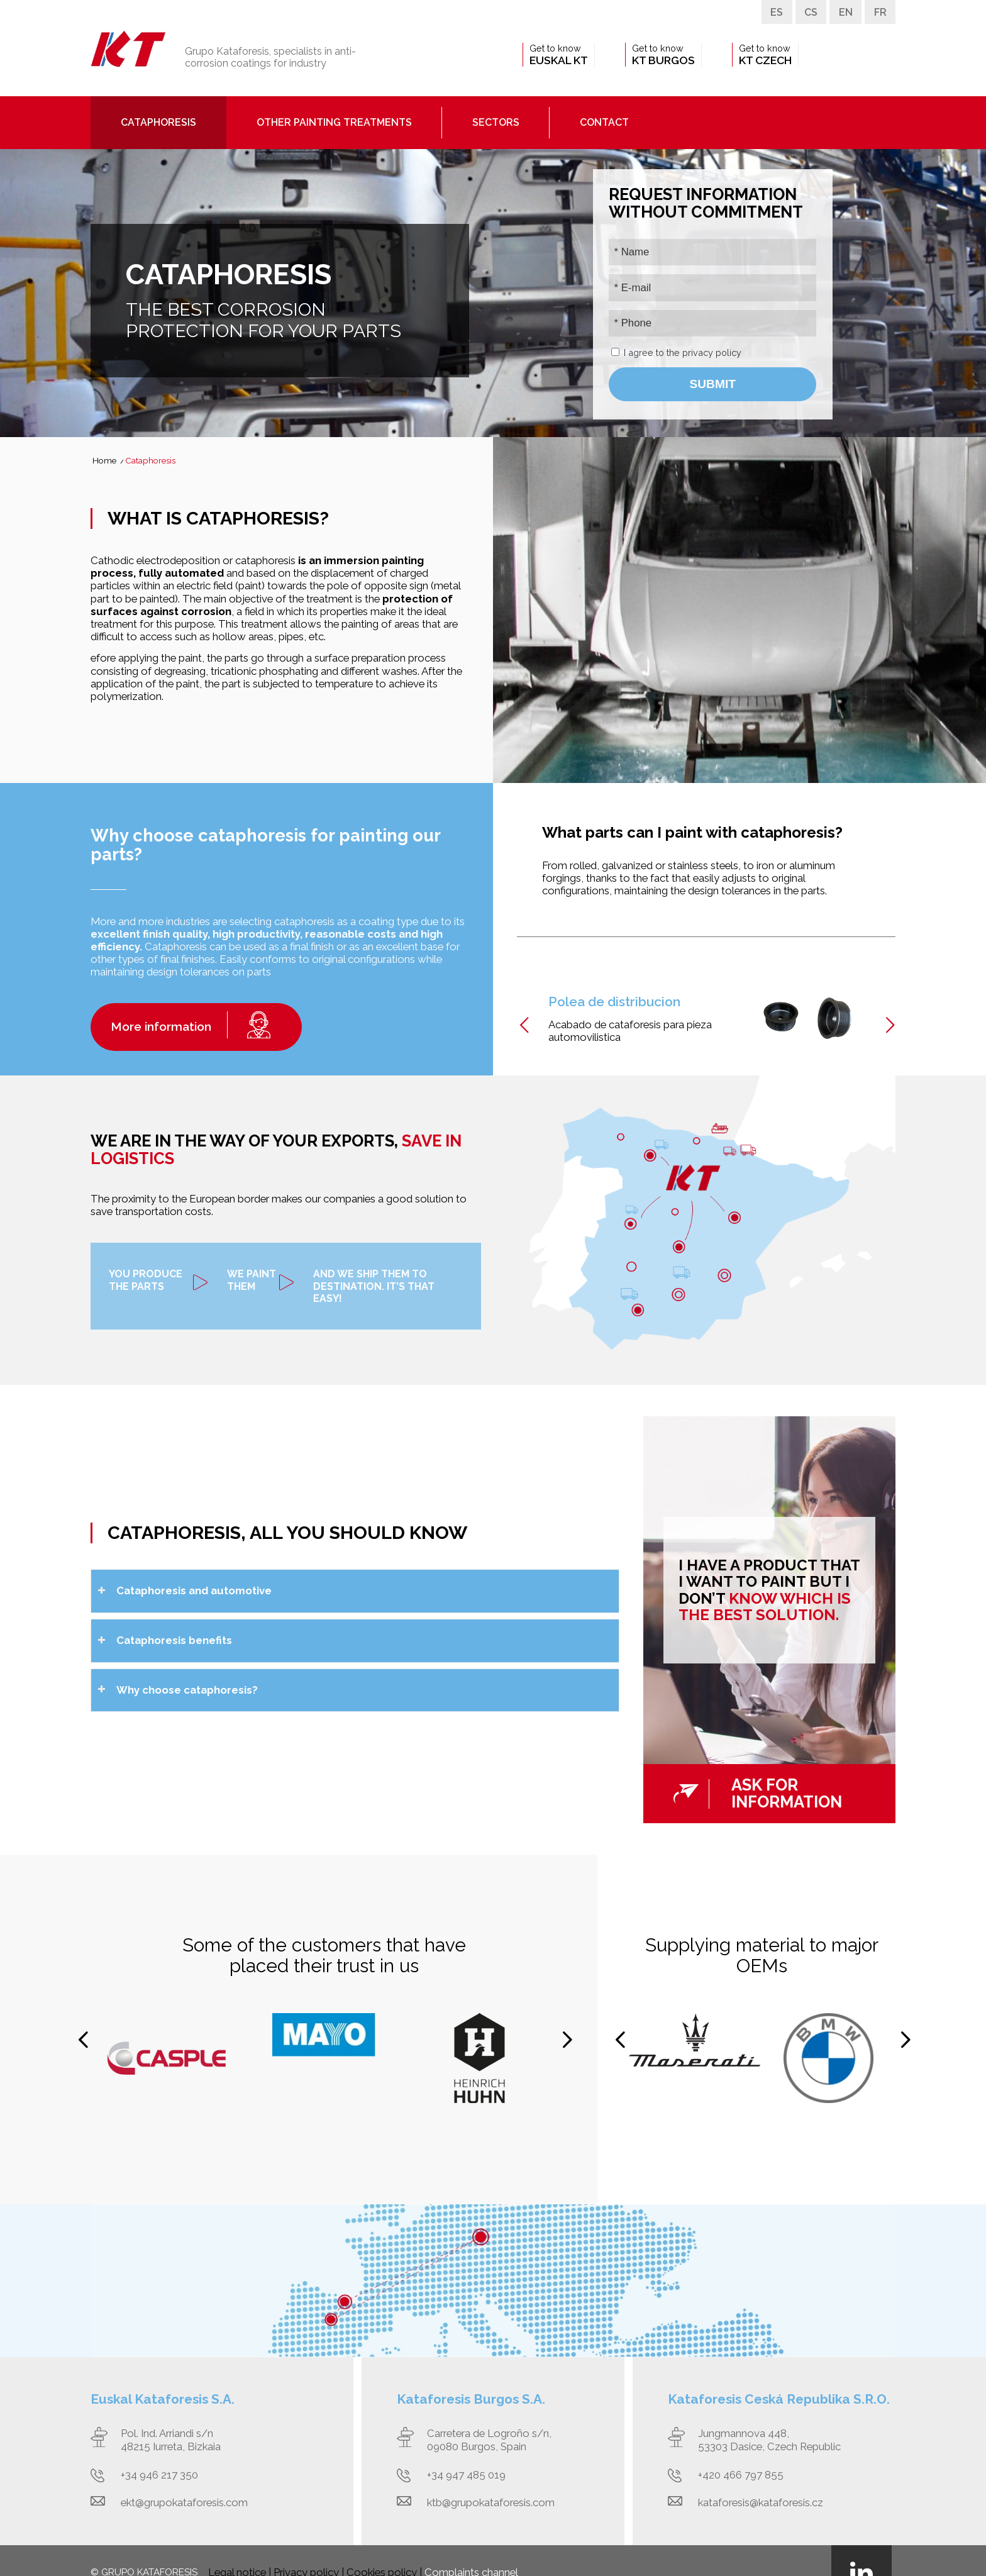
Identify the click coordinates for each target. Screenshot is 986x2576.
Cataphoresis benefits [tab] (164, 1640)
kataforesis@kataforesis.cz (760, 2502)
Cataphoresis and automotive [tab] (184, 1590)
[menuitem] (559, 55)
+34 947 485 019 (466, 2474)
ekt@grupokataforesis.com (184, 2502)
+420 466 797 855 (741, 2474)
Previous (524, 1025)
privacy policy (711, 352)
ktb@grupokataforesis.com (491, 2502)
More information (161, 1026)
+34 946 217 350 (159, 2474)
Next (890, 1027)
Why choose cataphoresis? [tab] (177, 1690)
